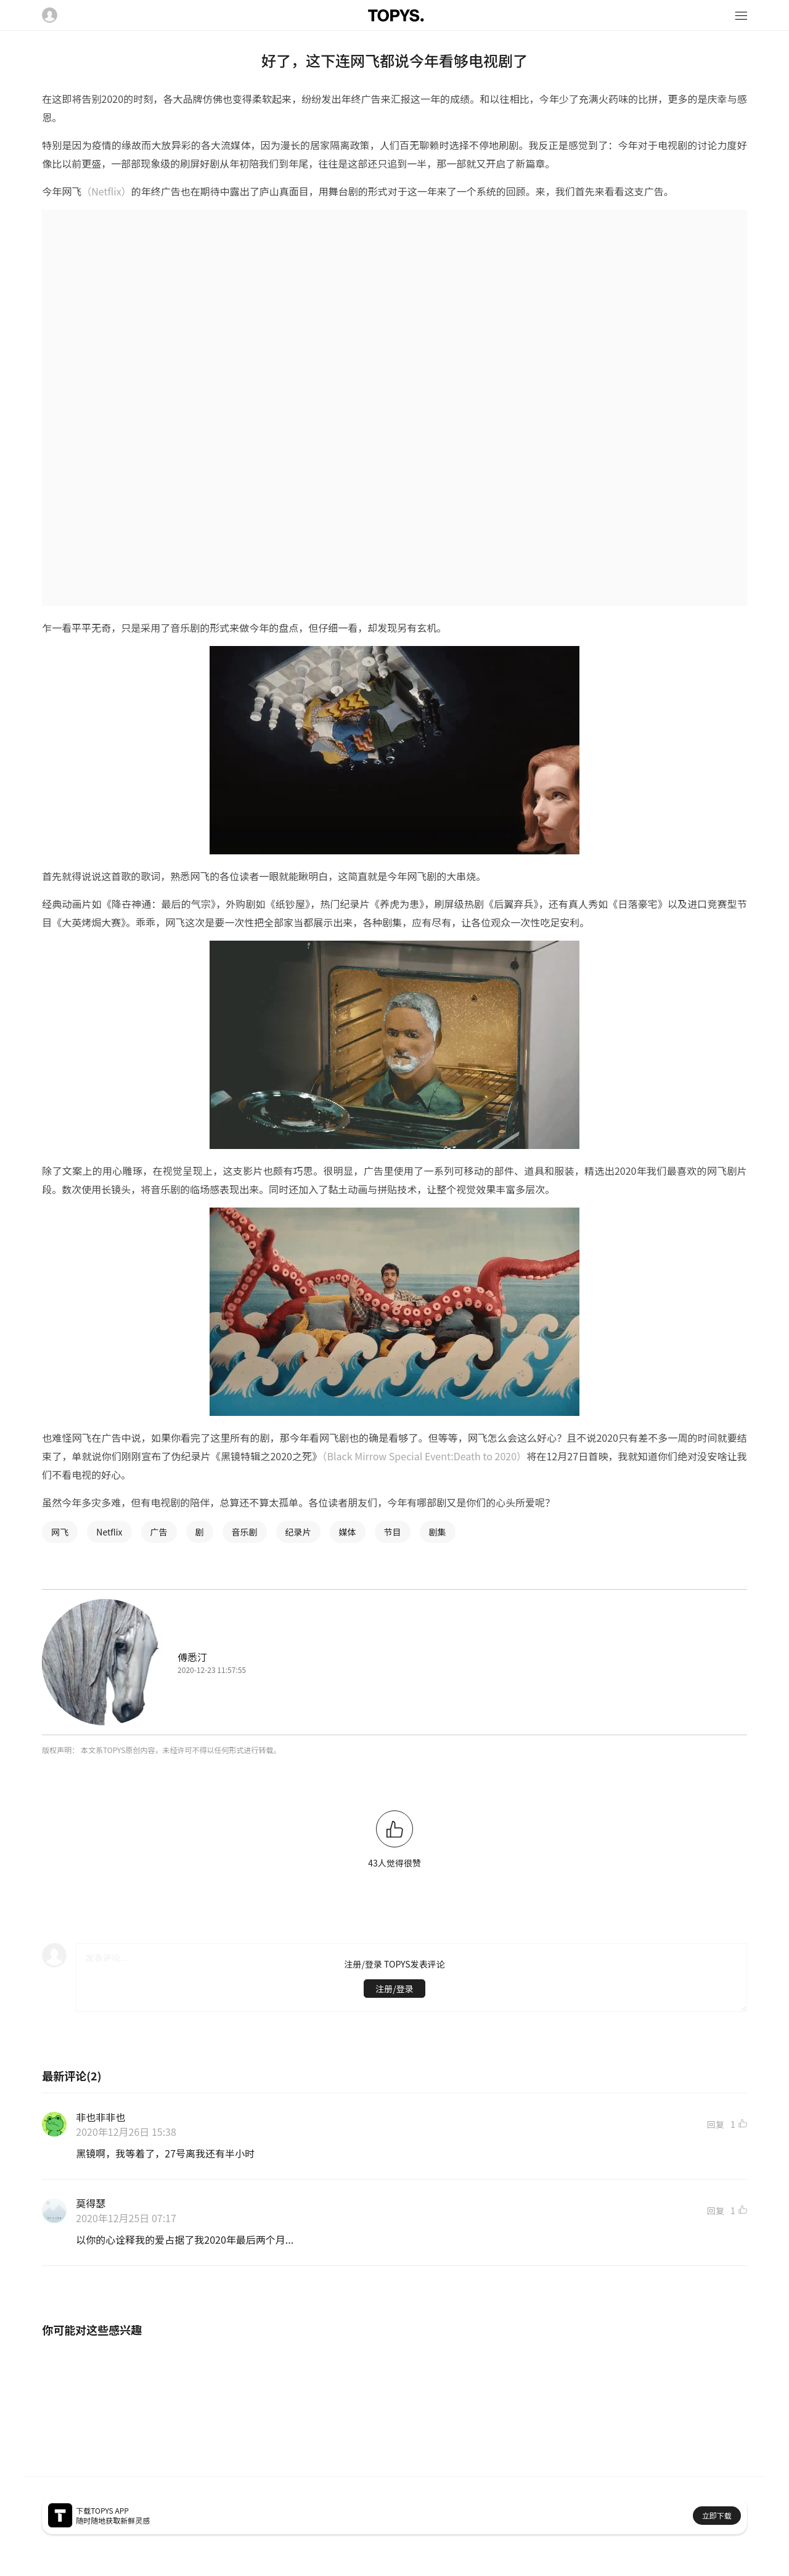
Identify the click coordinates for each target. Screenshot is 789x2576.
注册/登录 (394, 1988)
